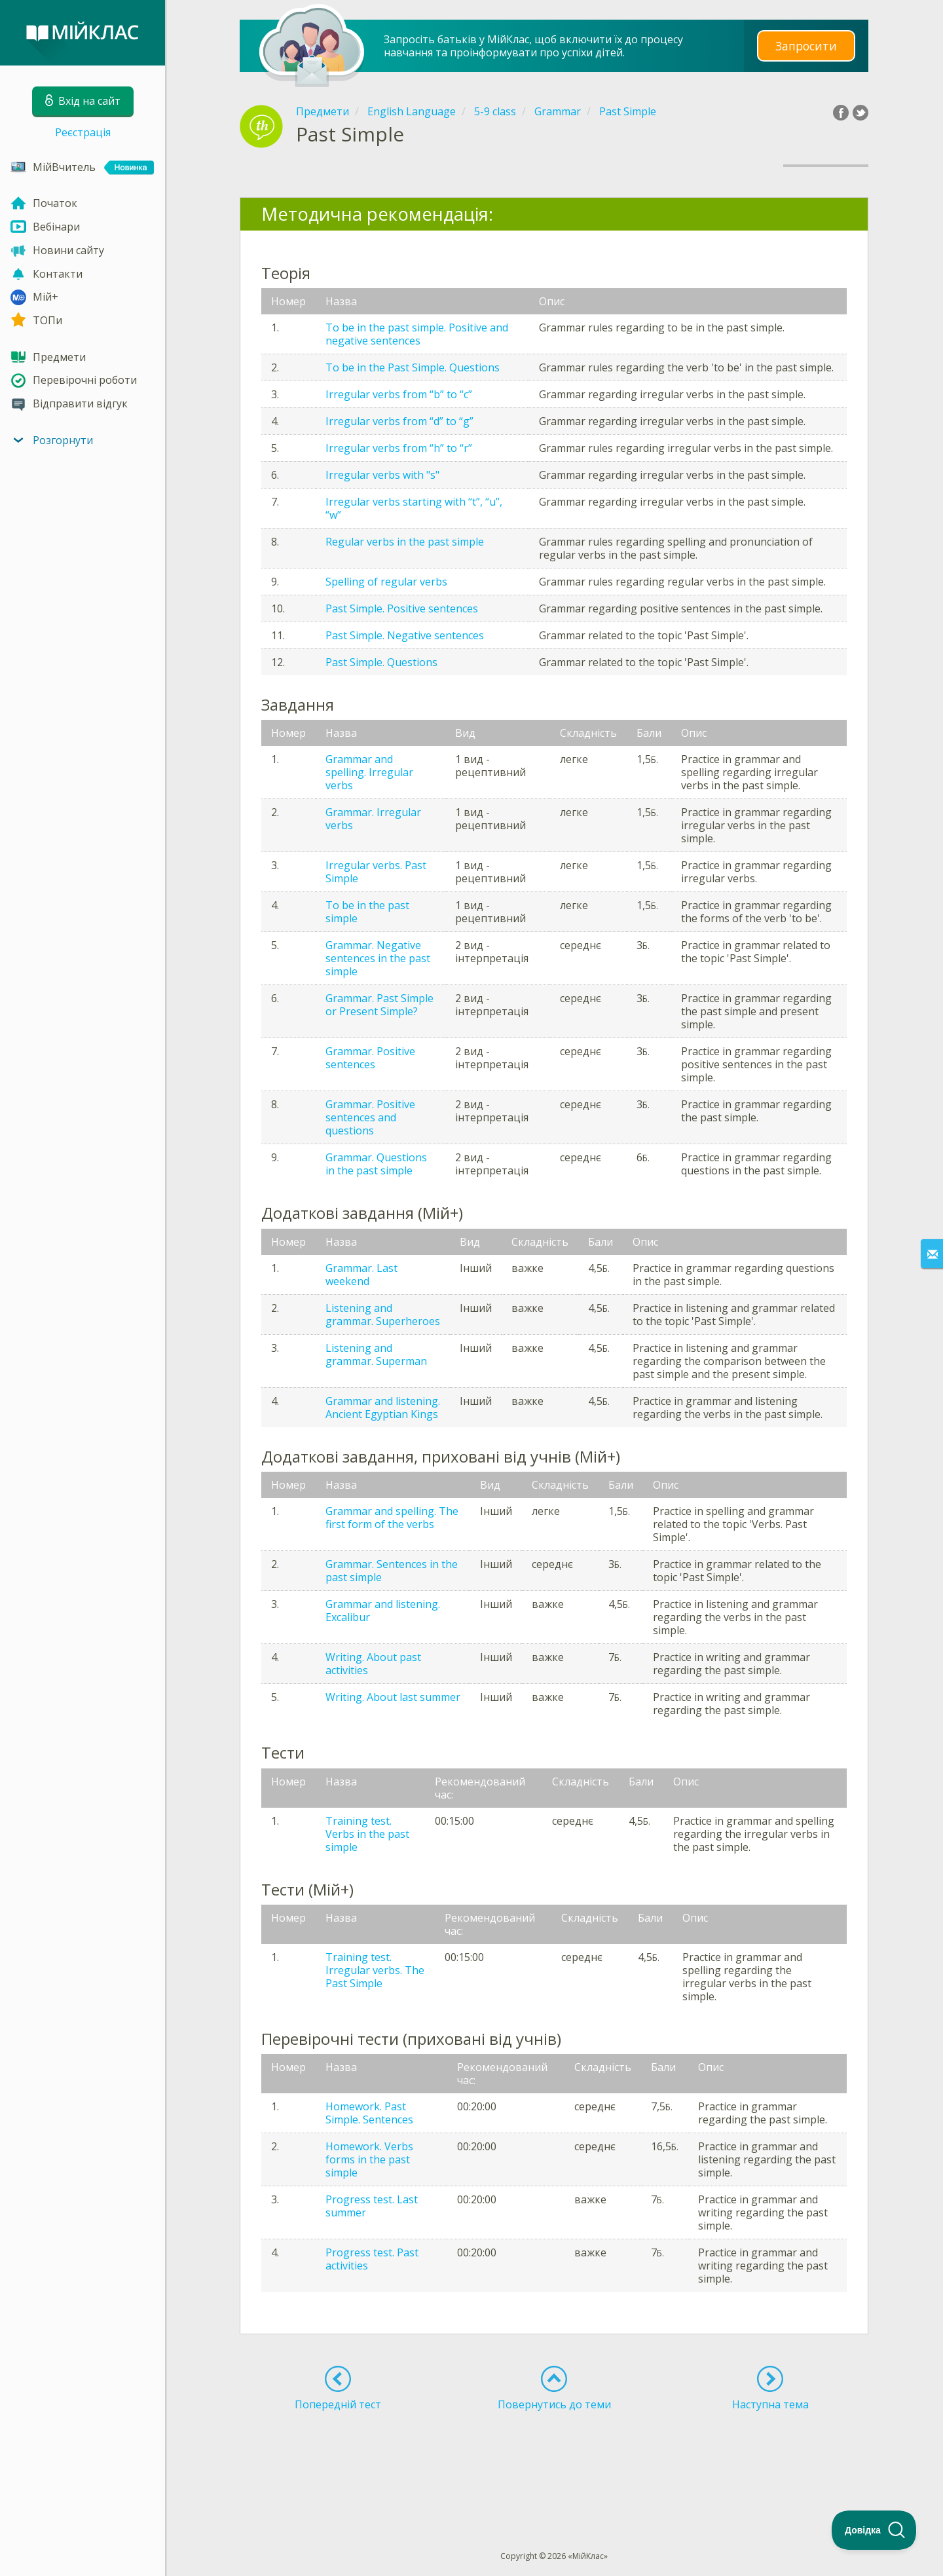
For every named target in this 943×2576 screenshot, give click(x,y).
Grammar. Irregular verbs (373, 818)
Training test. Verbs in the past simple (367, 1834)
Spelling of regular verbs (386, 581)
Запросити (806, 45)
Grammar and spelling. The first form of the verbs (391, 1517)
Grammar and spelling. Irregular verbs (369, 772)
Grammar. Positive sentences (370, 1058)
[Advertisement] (554, 2457)
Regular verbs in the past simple (404, 541)
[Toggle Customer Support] (874, 2530)
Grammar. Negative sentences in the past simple (377, 958)
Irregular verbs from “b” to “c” (398, 394)
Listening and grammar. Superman (376, 1354)
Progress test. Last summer (371, 2206)
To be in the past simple (367, 911)
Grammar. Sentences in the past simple (391, 1570)
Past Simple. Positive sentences (401, 608)
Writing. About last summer (392, 1697)
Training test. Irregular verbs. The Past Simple (374, 1970)
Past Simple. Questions (381, 662)
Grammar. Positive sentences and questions (370, 1117)
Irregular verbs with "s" (382, 475)
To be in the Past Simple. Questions (412, 367)
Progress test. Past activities (371, 2259)
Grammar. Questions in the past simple (376, 1164)
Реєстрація (83, 132)
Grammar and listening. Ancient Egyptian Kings (382, 1407)
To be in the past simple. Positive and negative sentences (416, 334)
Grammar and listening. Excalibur (382, 1610)
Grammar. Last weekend (361, 1274)
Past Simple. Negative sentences (404, 635)
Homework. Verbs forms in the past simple (369, 2159)
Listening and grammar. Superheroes (382, 1314)
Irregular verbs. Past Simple (375, 872)
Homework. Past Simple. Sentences (369, 2113)
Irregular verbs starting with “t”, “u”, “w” (413, 508)
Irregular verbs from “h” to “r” (398, 448)
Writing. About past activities (373, 1663)
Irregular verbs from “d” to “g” (399, 421)
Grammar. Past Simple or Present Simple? (379, 1004)
